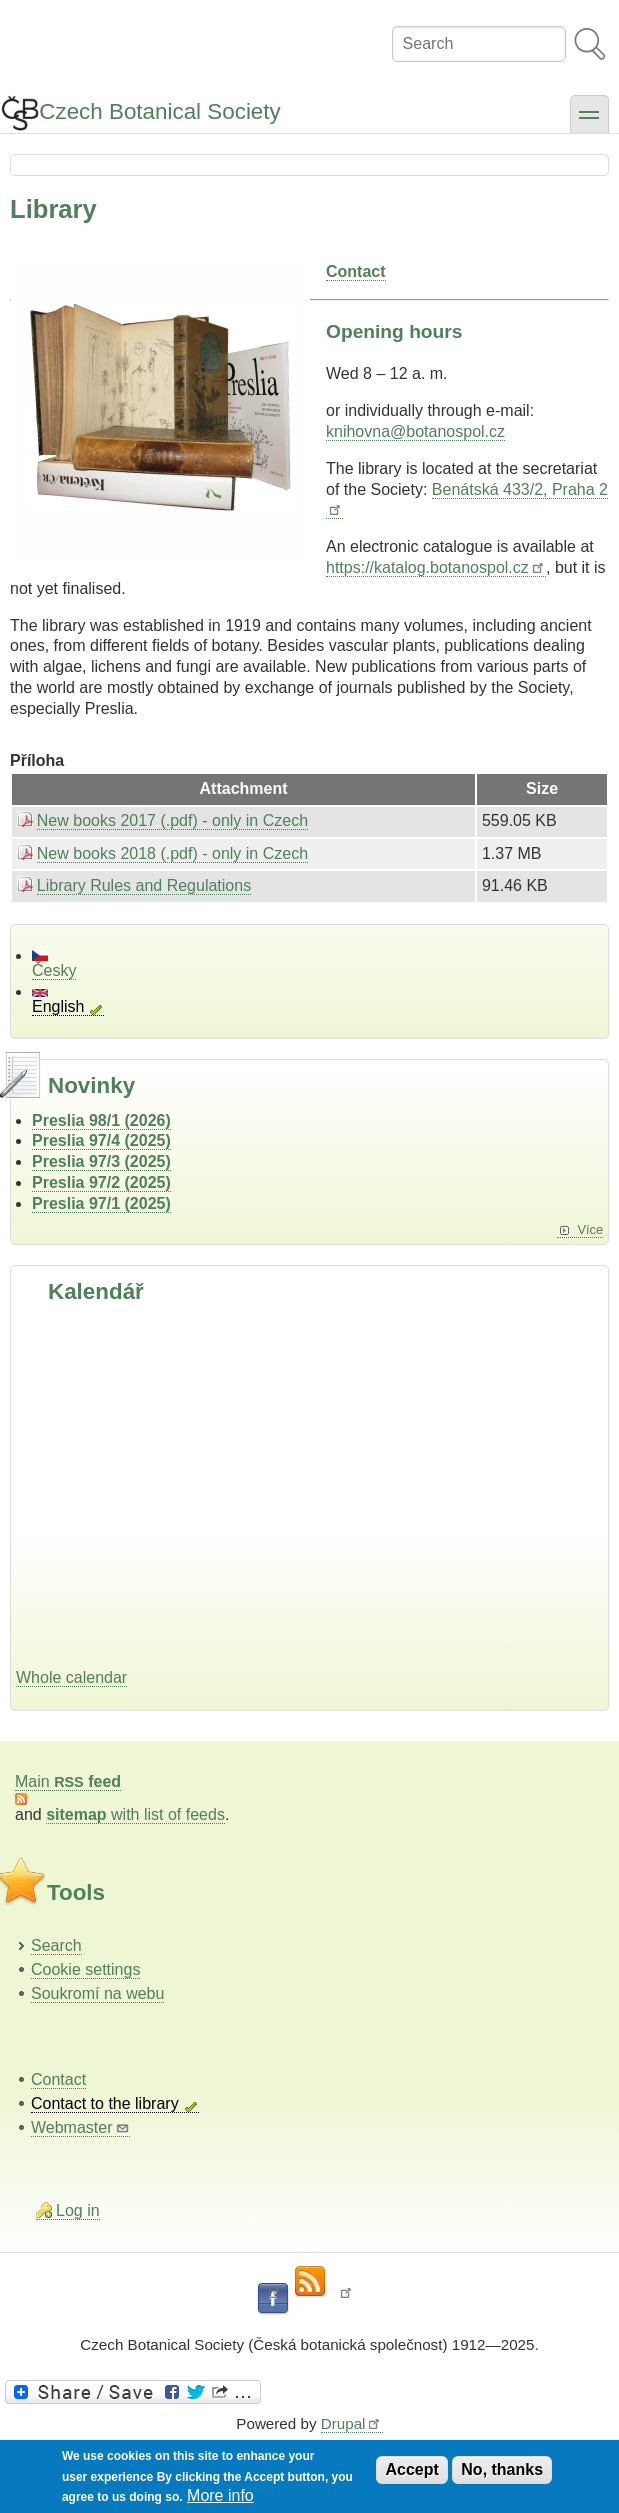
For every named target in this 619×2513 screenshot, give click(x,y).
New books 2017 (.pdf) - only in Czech (172, 820)
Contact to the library (105, 2103)
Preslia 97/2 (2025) (101, 1182)
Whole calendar (71, 1677)
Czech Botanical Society (159, 111)
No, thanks (502, 2469)
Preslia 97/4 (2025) (101, 1140)
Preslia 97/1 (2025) (101, 1203)
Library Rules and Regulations (144, 885)
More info (220, 2495)
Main (68, 1781)
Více (590, 1229)
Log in (78, 2210)
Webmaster (80, 2127)
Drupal (352, 2423)
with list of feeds (135, 1814)
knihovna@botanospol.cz (415, 431)
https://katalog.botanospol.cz (436, 567)
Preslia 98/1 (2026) (101, 1120)
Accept (411, 2469)
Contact (58, 2079)
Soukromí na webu (97, 1993)
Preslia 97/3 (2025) (101, 1161)
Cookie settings (85, 1969)
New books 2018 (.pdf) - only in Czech (172, 853)
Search (56, 1945)
